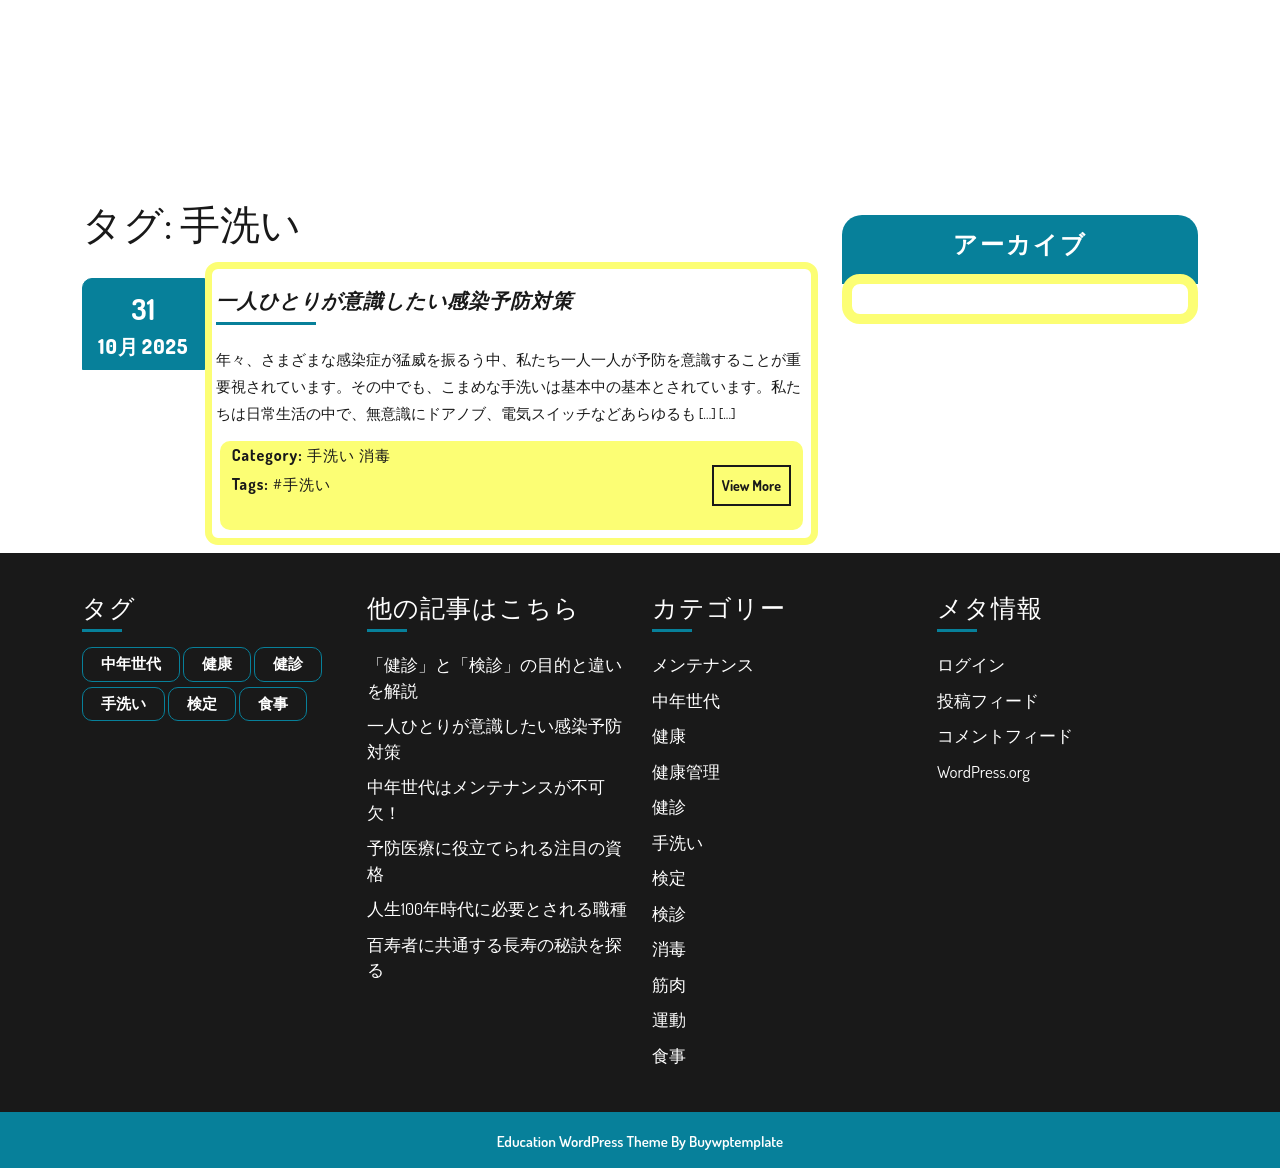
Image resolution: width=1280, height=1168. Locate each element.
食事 (669, 1055)
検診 (669, 913)
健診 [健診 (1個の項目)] (288, 663)
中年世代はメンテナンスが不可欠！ (485, 73)
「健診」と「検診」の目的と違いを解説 (600, 24)
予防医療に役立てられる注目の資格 (740, 73)
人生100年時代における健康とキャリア (212, 73)
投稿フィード (988, 700)
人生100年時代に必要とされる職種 (990, 73)
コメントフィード (1005, 735)
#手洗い (302, 484)
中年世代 (686, 700)
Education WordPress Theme (582, 1141)
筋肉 (669, 984)
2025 (165, 346)
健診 (669, 806)
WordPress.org (983, 771)
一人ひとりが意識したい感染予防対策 (877, 24)
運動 (669, 1019)
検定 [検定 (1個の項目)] (202, 703)
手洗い (677, 842)
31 (143, 308)
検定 (669, 877)
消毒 (669, 948)
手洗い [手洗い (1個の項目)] (123, 703)
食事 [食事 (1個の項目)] (273, 703)
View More (746, 479)
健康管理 (686, 771)
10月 (118, 346)
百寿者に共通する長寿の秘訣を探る (677, 122)
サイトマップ (863, 122)
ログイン (971, 664)
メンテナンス (703, 664)
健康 (669, 735)
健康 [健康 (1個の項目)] (217, 663)
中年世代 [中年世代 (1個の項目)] (131, 663)
